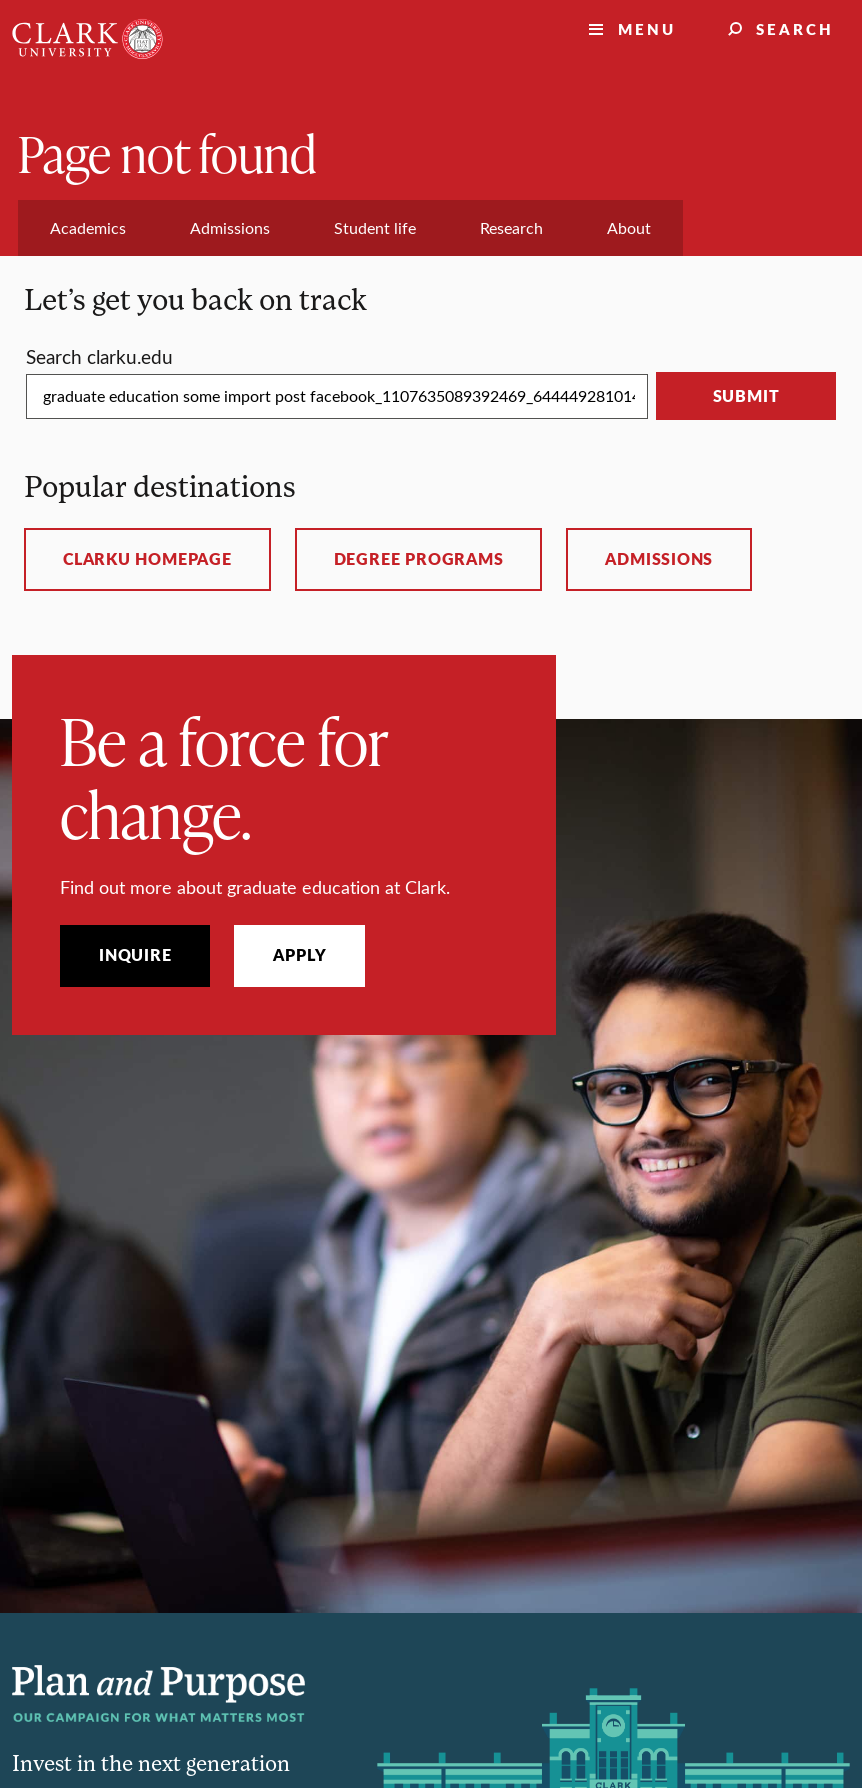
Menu (647, 28)
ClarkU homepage (147, 559)
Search (795, 28)
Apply (299, 955)
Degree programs (419, 559)
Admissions (659, 559)
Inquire (135, 955)
